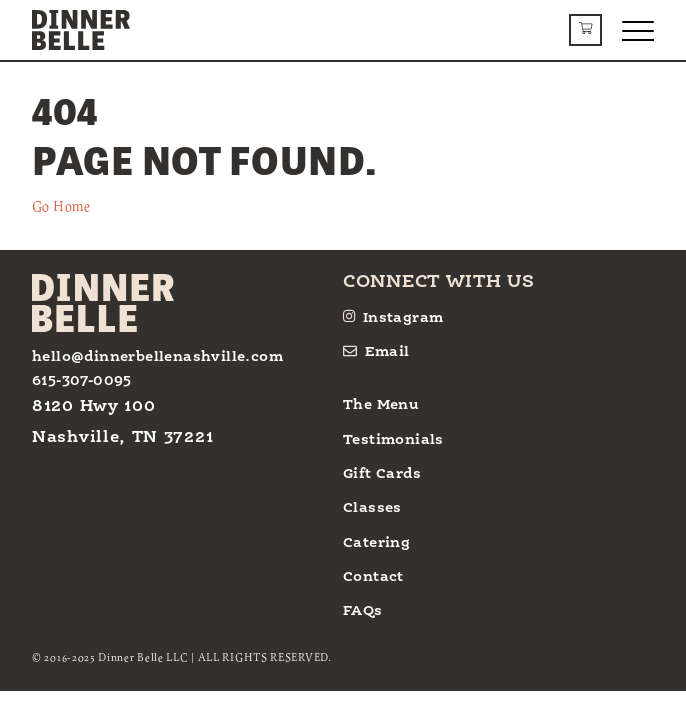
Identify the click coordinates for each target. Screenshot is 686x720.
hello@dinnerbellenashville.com (157, 357)
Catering (376, 543)
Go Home (61, 206)
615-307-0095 (82, 381)
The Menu (381, 405)
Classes (372, 508)
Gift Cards (382, 474)
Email (376, 351)
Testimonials (393, 440)
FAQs (363, 611)
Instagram (393, 316)
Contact (373, 577)
